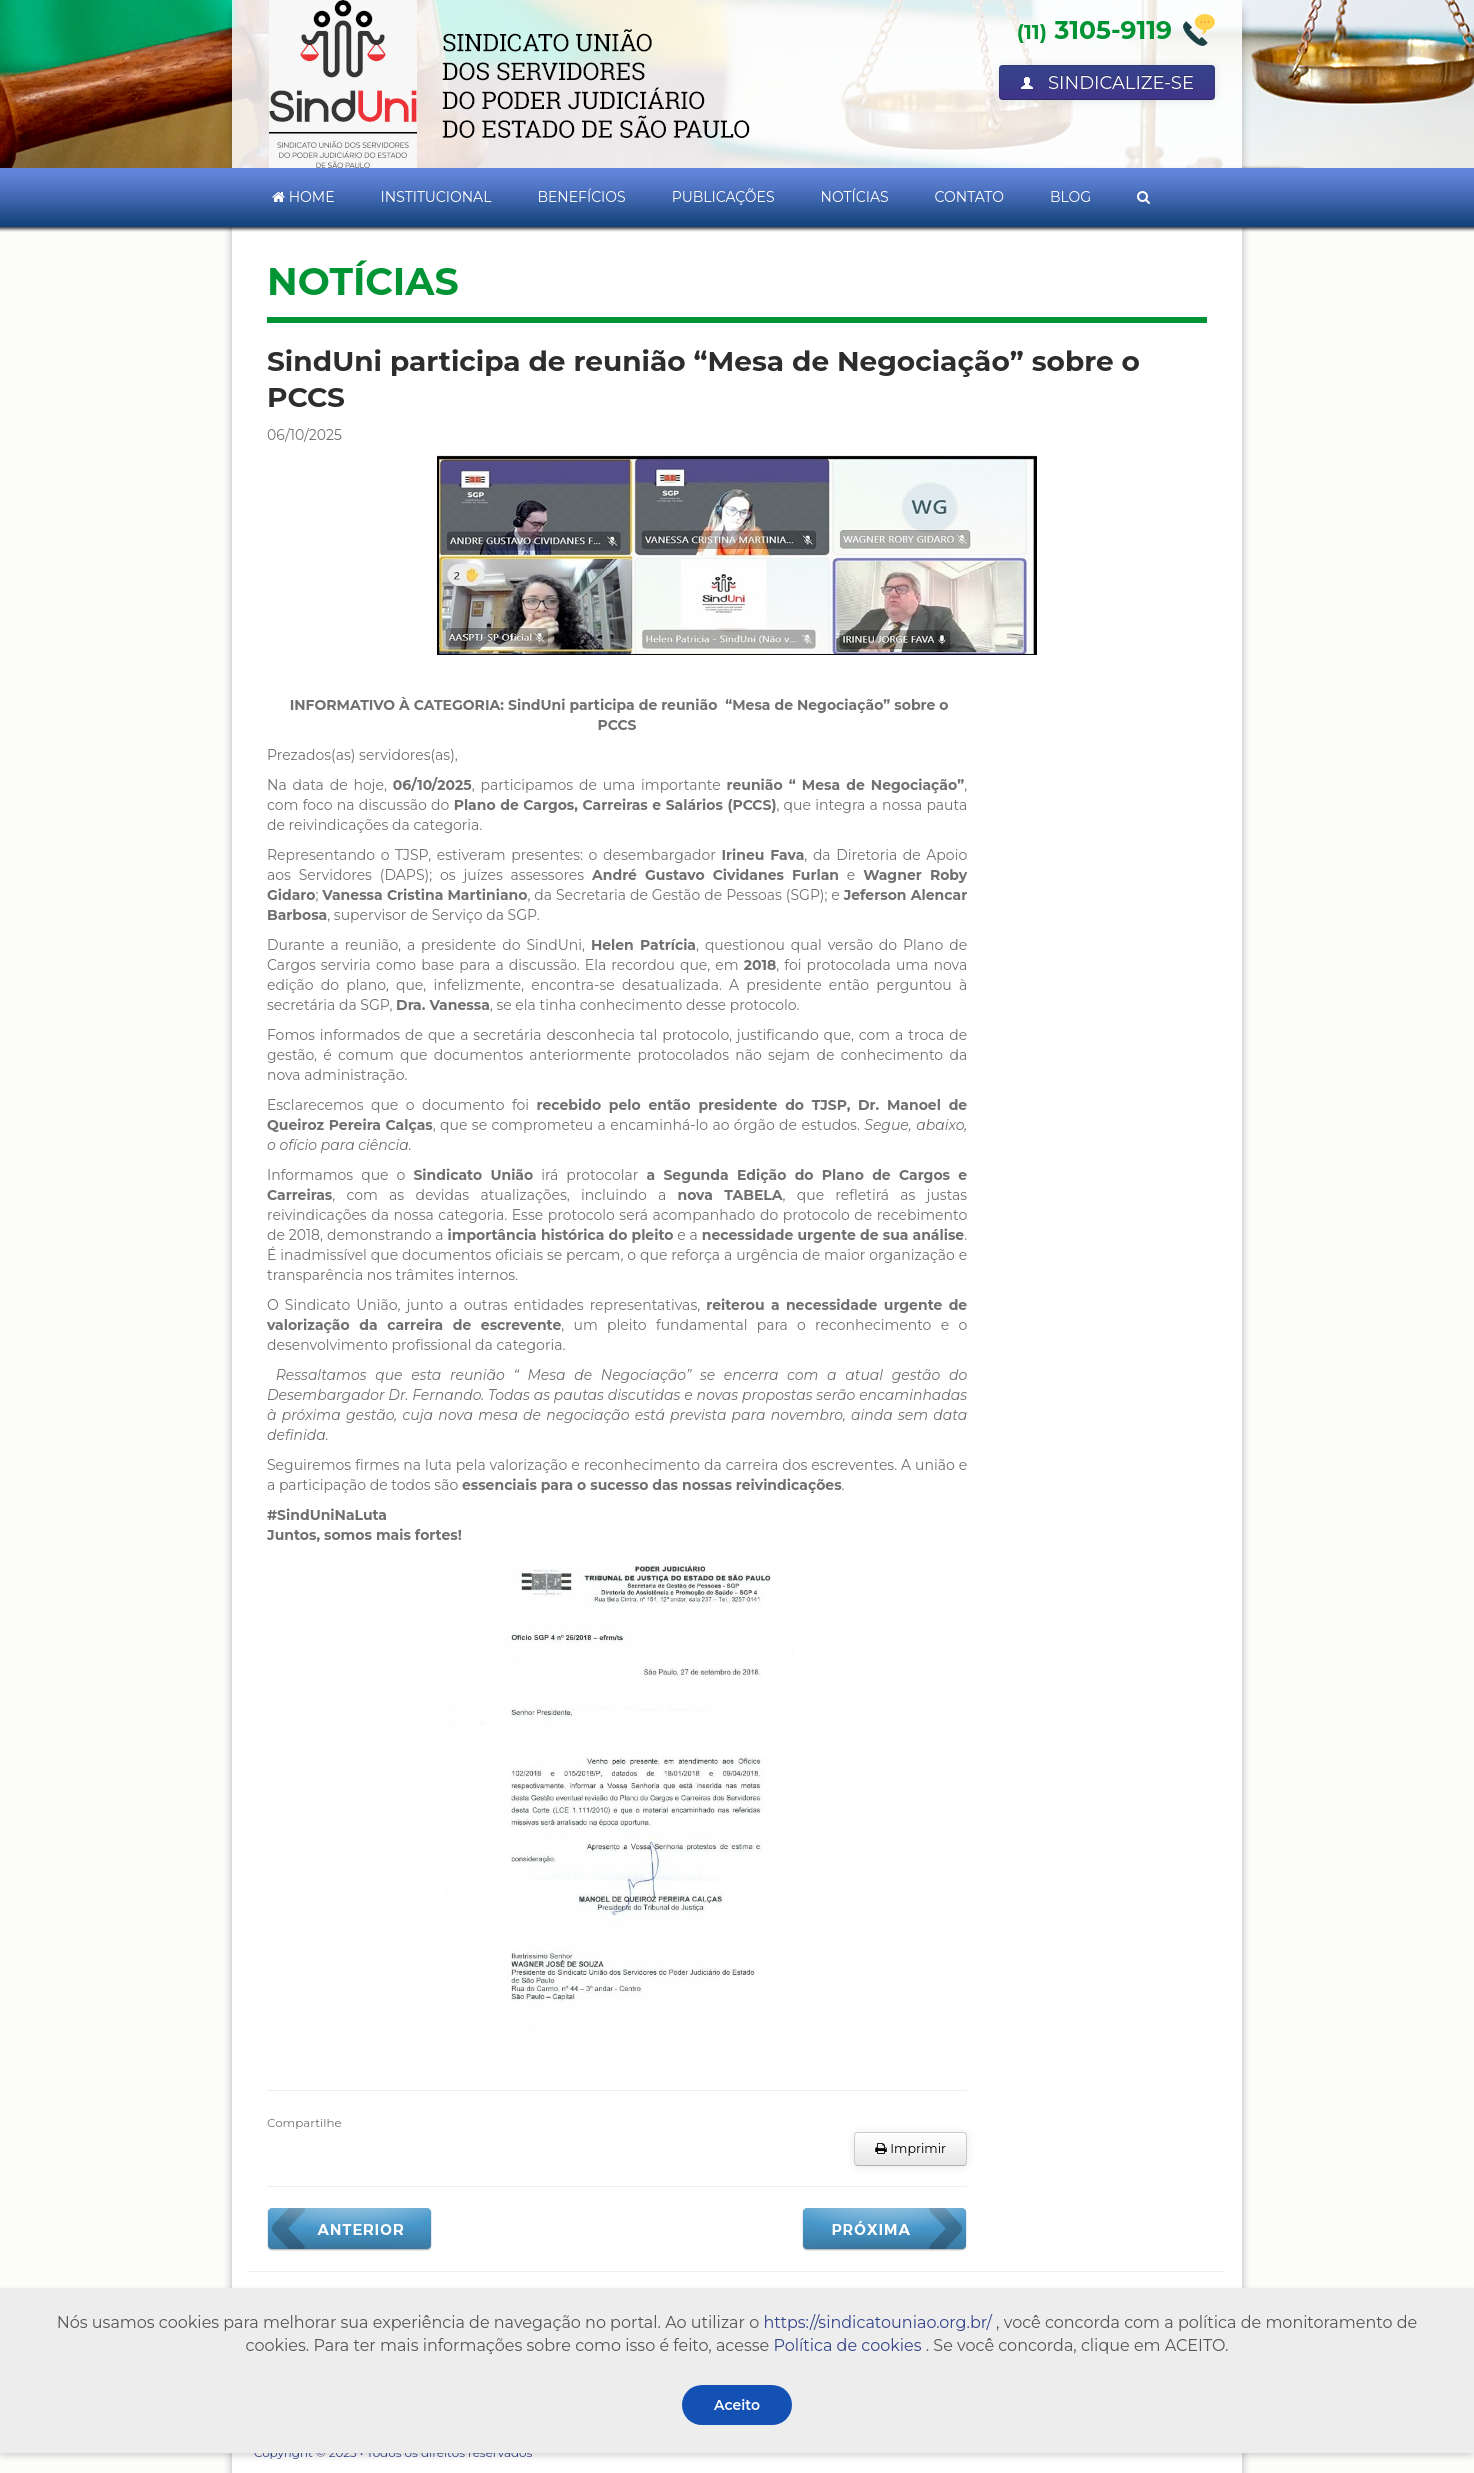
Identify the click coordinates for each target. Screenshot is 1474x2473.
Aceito (737, 2405)
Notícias (855, 197)
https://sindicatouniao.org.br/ (877, 2322)
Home (303, 197)
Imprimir (910, 2148)
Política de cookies (847, 2345)
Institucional (436, 197)
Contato (969, 197)
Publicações (723, 197)
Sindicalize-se (1107, 83)
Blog (1070, 197)
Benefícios (581, 197)
